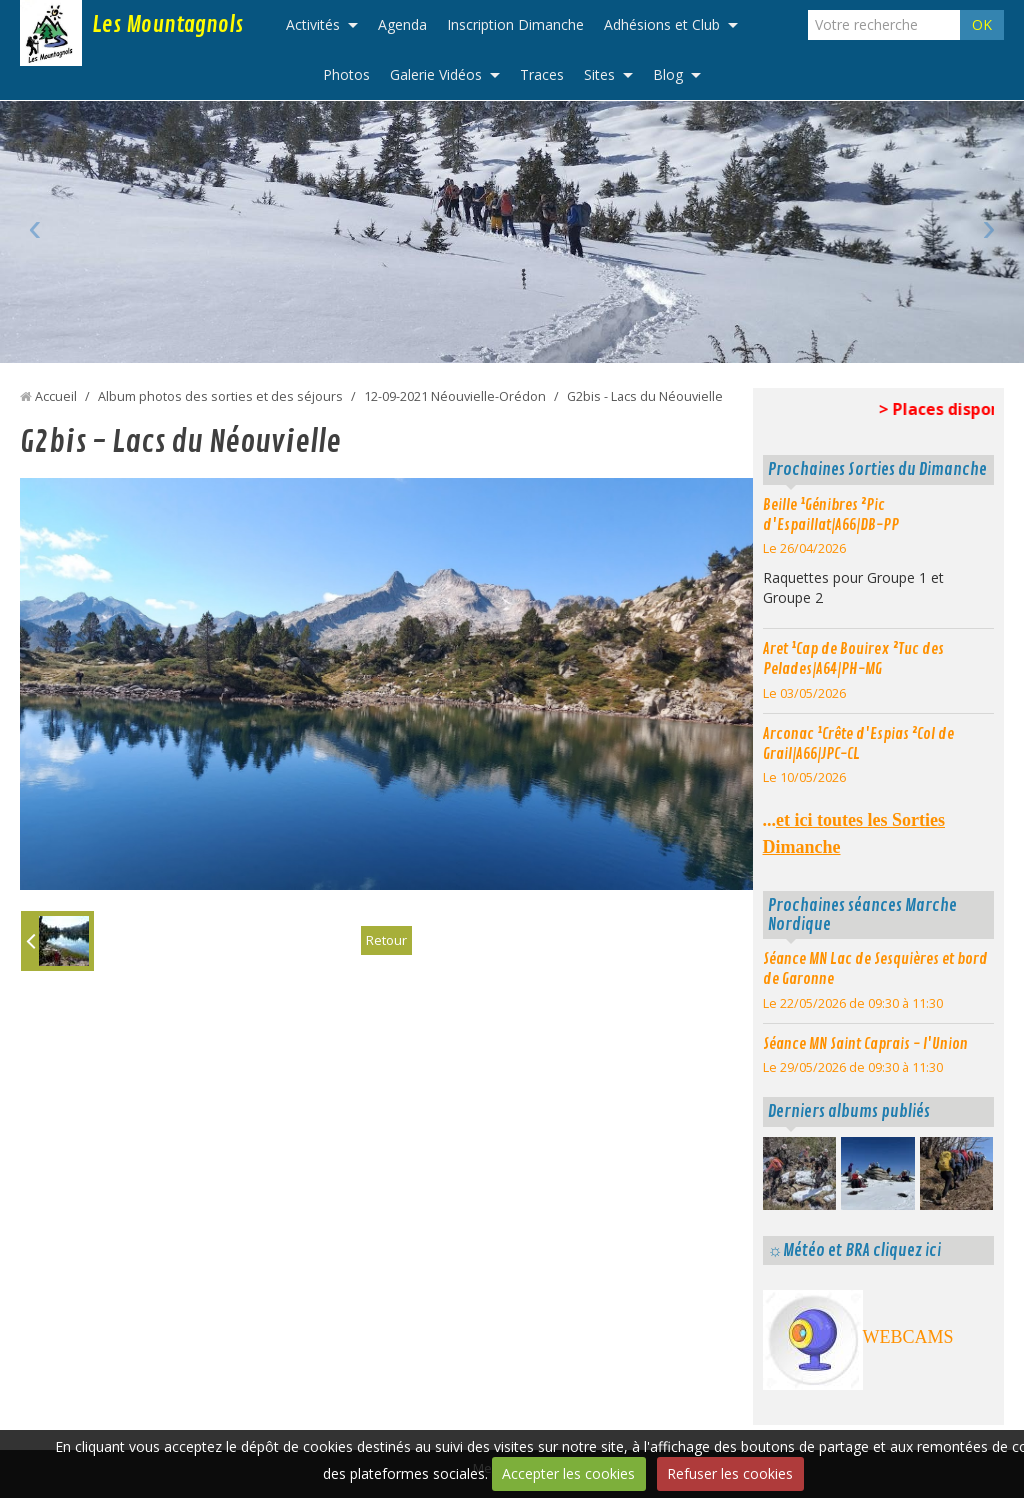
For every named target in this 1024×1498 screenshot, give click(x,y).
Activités (313, 24)
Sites (599, 74)
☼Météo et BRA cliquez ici (854, 1250)
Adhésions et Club (662, 24)
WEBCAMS (908, 1337)
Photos (346, 74)
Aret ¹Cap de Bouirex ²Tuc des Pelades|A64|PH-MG (853, 659)
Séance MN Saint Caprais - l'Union (865, 1044)
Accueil (56, 396)
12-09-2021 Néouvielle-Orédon (455, 396)
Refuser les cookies (730, 1473)
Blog (668, 74)
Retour (386, 940)
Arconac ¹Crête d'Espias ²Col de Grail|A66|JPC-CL (858, 744)
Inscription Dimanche (515, 24)
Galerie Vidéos (436, 74)
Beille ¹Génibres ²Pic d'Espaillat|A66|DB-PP (831, 515)
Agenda (402, 24)
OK (982, 24)
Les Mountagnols (167, 25)
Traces (542, 74)
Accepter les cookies (568, 1473)
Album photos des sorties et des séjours (220, 396)
